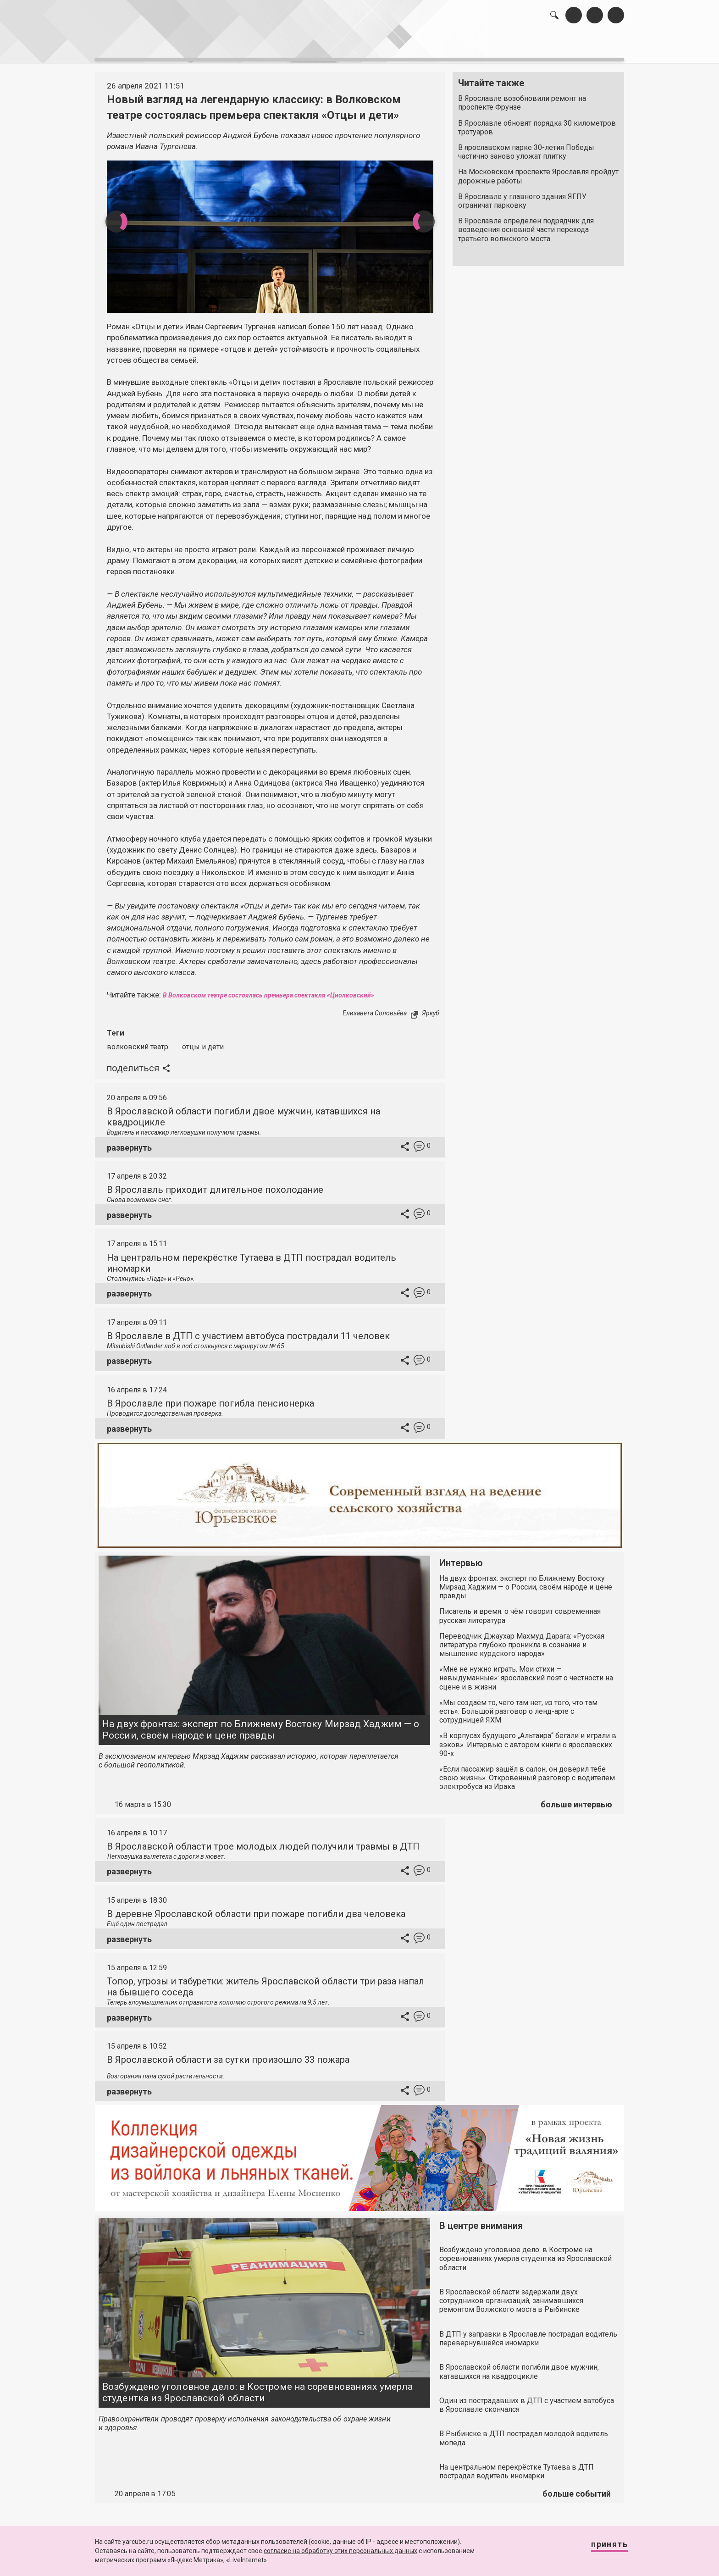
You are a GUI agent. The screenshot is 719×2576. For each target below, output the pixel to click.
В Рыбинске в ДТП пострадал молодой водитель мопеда (523, 2433)
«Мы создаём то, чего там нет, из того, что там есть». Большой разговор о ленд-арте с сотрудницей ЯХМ (518, 1706)
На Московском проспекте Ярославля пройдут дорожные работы (538, 171)
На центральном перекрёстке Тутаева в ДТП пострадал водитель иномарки (516, 2466)
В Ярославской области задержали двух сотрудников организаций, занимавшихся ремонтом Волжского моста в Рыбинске (511, 2295)
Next (430, 216)
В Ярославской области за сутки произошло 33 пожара (228, 2054)
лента (224, 46)
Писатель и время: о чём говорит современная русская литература (520, 1611)
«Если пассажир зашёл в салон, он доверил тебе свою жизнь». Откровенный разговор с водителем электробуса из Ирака (527, 1773)
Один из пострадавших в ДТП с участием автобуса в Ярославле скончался (526, 2400)
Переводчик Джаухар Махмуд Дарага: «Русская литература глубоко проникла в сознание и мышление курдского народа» (521, 1640)
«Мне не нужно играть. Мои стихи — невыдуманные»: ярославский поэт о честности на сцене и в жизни (526, 1673)
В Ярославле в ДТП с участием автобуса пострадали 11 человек (248, 1330)
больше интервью (576, 1799)
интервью (337, 46)
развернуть (129, 1142)
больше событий (576, 2488)
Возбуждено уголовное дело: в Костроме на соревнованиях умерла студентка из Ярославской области (257, 2387)
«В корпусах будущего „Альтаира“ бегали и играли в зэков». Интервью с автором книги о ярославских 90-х (527, 1740)
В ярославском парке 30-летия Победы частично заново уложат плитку (526, 147)
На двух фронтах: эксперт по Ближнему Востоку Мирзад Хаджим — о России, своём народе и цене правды (260, 1724)
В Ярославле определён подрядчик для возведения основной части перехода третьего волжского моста (526, 225)
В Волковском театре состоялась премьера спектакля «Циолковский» (288, 990)
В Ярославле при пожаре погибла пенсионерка (210, 1398)
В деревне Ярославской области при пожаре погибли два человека (256, 1908)
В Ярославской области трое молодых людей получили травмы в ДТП (263, 1841)
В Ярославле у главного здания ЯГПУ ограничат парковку (522, 196)
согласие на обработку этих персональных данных (340, 2550)
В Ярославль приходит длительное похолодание (215, 1185)
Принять (600, 2548)
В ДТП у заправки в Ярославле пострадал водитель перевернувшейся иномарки (528, 2333)
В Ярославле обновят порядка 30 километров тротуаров (537, 122)
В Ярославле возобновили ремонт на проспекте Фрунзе (522, 98)
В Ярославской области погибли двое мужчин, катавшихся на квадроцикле (519, 2367)
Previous (110, 216)
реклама (585, 46)
